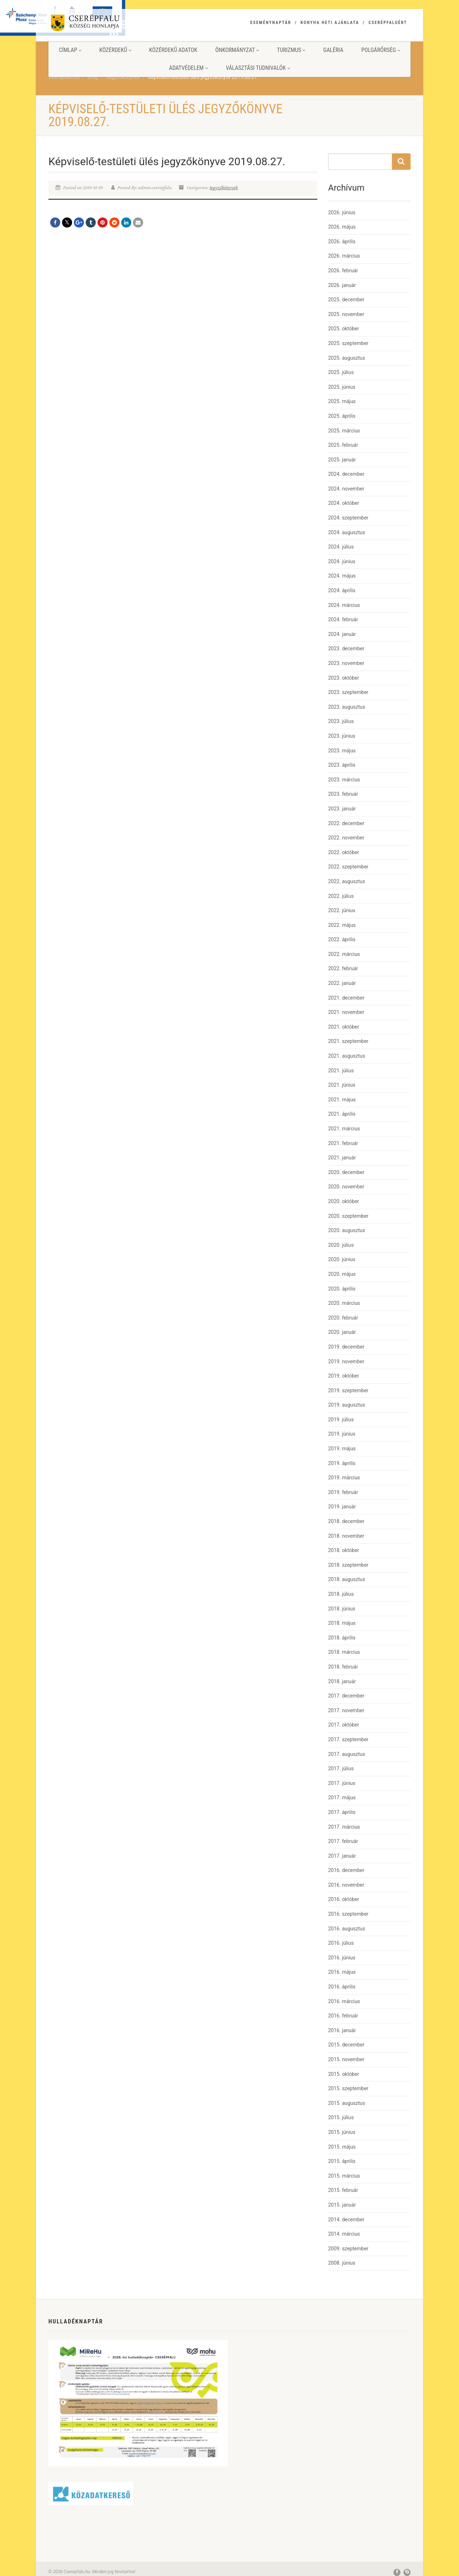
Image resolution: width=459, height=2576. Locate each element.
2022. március (344, 954)
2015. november (346, 2059)
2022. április (341, 939)
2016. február (343, 2016)
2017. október (343, 1725)
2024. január (342, 634)
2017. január (342, 1856)
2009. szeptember (348, 2248)
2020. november (346, 1186)
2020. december (346, 1172)
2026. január (342, 285)
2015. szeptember (348, 2088)
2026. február (343, 270)
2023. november (346, 663)
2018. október (343, 1550)
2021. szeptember (348, 1041)
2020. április (341, 1289)
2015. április (341, 2161)
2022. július (341, 896)
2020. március (344, 1303)
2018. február (343, 1667)
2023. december (346, 648)
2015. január (342, 2205)
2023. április (341, 765)
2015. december (346, 2045)
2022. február (343, 968)
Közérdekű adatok (173, 50)
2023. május (342, 750)
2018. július (341, 1594)
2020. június (341, 1259)
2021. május (342, 1099)
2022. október (343, 852)
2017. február (343, 1841)
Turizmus (291, 50)
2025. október (343, 328)
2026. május (342, 227)
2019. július (341, 1419)
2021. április (341, 1114)
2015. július (341, 2117)
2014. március (344, 2234)
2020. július (341, 1245)
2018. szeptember (348, 1565)
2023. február (343, 794)
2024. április (341, 590)
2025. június (341, 387)
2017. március (344, 1827)
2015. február (343, 2190)
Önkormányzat (237, 50)
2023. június (341, 736)
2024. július (341, 547)
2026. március (344, 256)
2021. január (342, 1157)
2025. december (346, 299)
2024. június (341, 561)
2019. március (344, 1477)
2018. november (346, 1536)
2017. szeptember (348, 1739)
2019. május (342, 1448)
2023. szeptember (348, 692)
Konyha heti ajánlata (330, 22)
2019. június (341, 1434)
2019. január (342, 1506)
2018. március (344, 1652)
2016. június (341, 1957)
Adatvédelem (188, 67)
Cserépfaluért (388, 22)
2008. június (341, 2263)
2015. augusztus (346, 2103)
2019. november (346, 1361)
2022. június (341, 910)
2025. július (341, 372)
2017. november (346, 1710)
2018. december (346, 1521)
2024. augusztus (346, 532)
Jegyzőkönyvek (223, 188)
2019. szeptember (348, 1390)
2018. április (341, 1638)
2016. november (346, 1885)
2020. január (342, 1332)
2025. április (341, 416)
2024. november (346, 489)
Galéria (333, 50)
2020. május (342, 1274)
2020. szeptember (348, 1216)
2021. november (346, 1012)
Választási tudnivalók (258, 67)
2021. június (341, 1085)
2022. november (346, 838)
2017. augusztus (346, 1754)
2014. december (346, 2219)
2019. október (343, 1376)
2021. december (346, 998)
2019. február (343, 1492)
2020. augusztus (346, 1230)
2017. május (342, 1797)
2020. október (343, 1201)
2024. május (342, 576)
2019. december (346, 1347)
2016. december (346, 1870)
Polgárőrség (380, 50)
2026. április (341, 241)
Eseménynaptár (270, 22)
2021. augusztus (346, 1056)
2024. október (343, 503)
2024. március (344, 605)
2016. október (343, 1899)
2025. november (346, 314)
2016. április (341, 1987)
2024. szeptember (348, 518)
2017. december (346, 1696)
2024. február (343, 619)
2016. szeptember (348, 1914)
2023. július (341, 721)
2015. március (344, 2176)
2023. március (344, 779)
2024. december (346, 474)
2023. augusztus (346, 707)
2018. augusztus (346, 1579)
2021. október (343, 1027)
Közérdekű (115, 50)
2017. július (341, 1768)
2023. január (342, 808)
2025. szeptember (348, 343)
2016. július (341, 1943)
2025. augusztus (346, 358)
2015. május (342, 2147)
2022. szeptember (348, 867)
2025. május (342, 401)
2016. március (344, 2001)
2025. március (344, 431)
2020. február (343, 1318)
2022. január (342, 983)
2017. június (341, 1783)
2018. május (342, 1623)
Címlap (70, 50)
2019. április (341, 1463)
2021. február (343, 1143)
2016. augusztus (346, 1928)
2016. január (342, 2030)
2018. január (342, 1681)
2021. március (344, 1128)
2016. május (342, 1972)
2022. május (342, 925)
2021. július (341, 1070)
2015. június (341, 2132)
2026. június (341, 212)
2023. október (343, 678)
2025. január (342, 460)
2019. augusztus (346, 1405)
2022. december (346, 823)
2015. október (343, 2074)
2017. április (341, 1812)
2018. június (341, 1609)
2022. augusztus (346, 881)
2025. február (343, 445)
